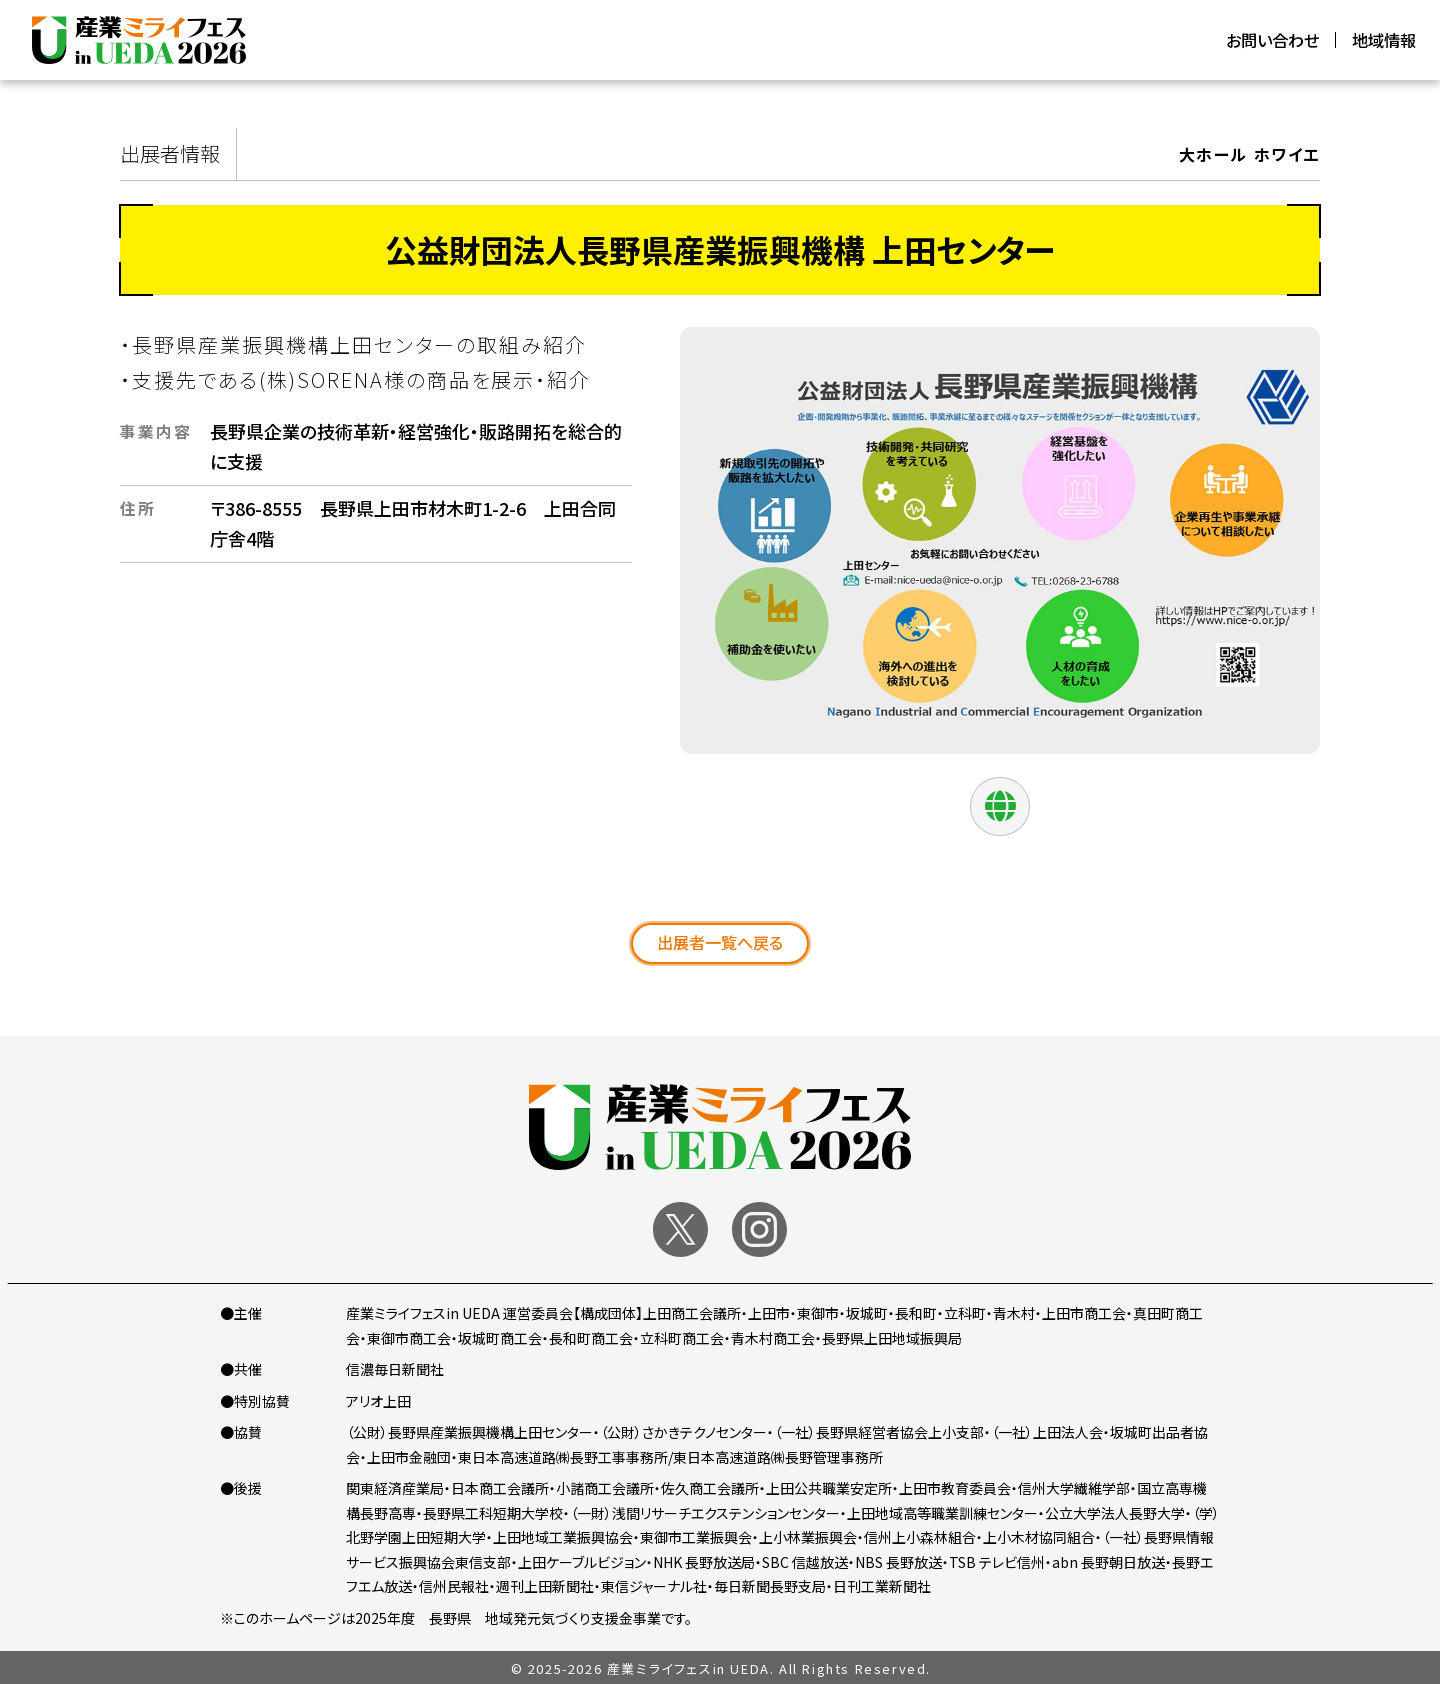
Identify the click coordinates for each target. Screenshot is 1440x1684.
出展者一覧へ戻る (720, 942)
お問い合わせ (1272, 40)
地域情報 (1384, 40)
